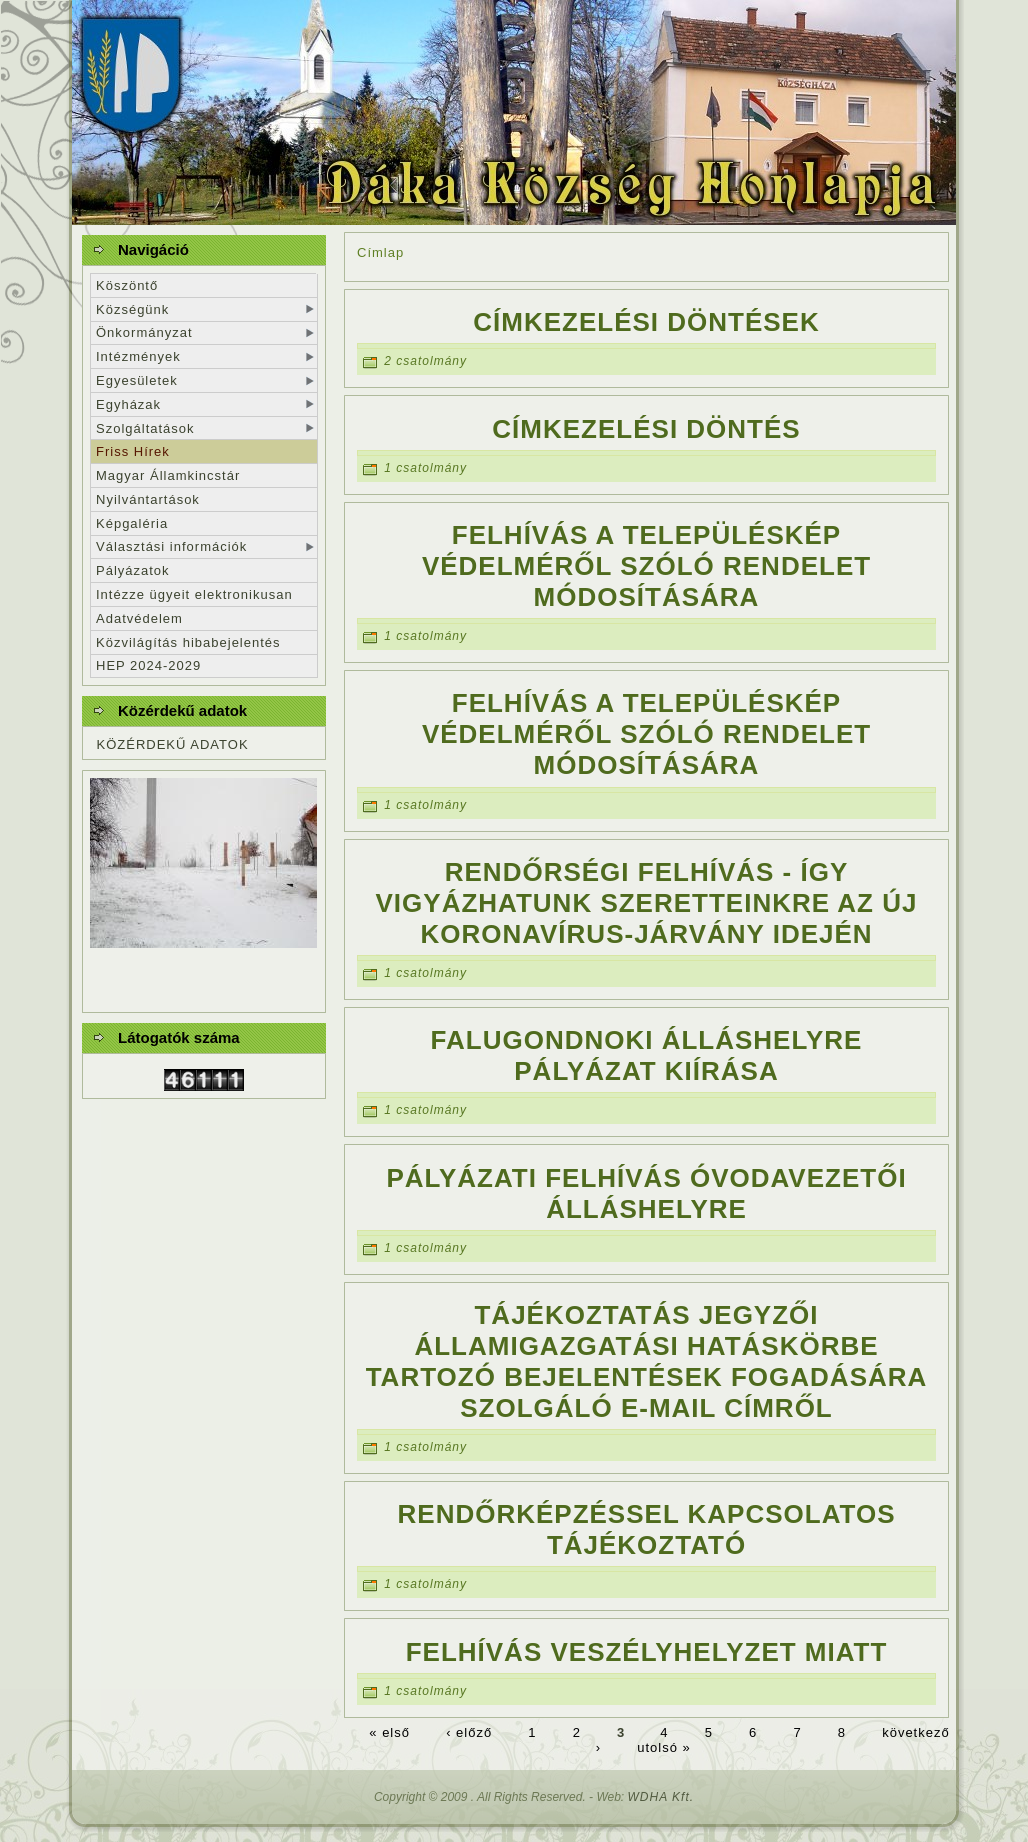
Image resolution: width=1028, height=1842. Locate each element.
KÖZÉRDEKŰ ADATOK (173, 744)
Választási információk (171, 546)
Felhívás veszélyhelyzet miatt (647, 1652)
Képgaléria (132, 523)
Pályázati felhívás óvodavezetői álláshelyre (646, 1193)
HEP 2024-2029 (148, 665)
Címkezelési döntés (646, 429)
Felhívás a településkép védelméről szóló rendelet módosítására (646, 566)
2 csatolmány (425, 362)
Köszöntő (127, 285)
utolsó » (664, 1747)
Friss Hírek (133, 451)
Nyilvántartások (148, 499)
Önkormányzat (144, 332)
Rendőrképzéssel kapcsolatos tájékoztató (647, 1529)
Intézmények (138, 356)
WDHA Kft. (661, 1797)
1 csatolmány (425, 468)
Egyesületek (137, 380)
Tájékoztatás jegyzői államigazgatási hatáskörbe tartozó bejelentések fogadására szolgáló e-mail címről (647, 1361)
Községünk (132, 309)
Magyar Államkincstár (168, 475)
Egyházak (128, 404)
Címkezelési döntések (646, 322)
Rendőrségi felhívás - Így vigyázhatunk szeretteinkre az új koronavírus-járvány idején (647, 903)
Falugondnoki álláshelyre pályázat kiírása (647, 1055)
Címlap (380, 252)
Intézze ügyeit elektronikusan (194, 594)
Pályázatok (133, 570)
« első (389, 1732)
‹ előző (469, 1732)
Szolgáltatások (145, 428)
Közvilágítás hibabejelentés (188, 642)
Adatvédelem (139, 618)
